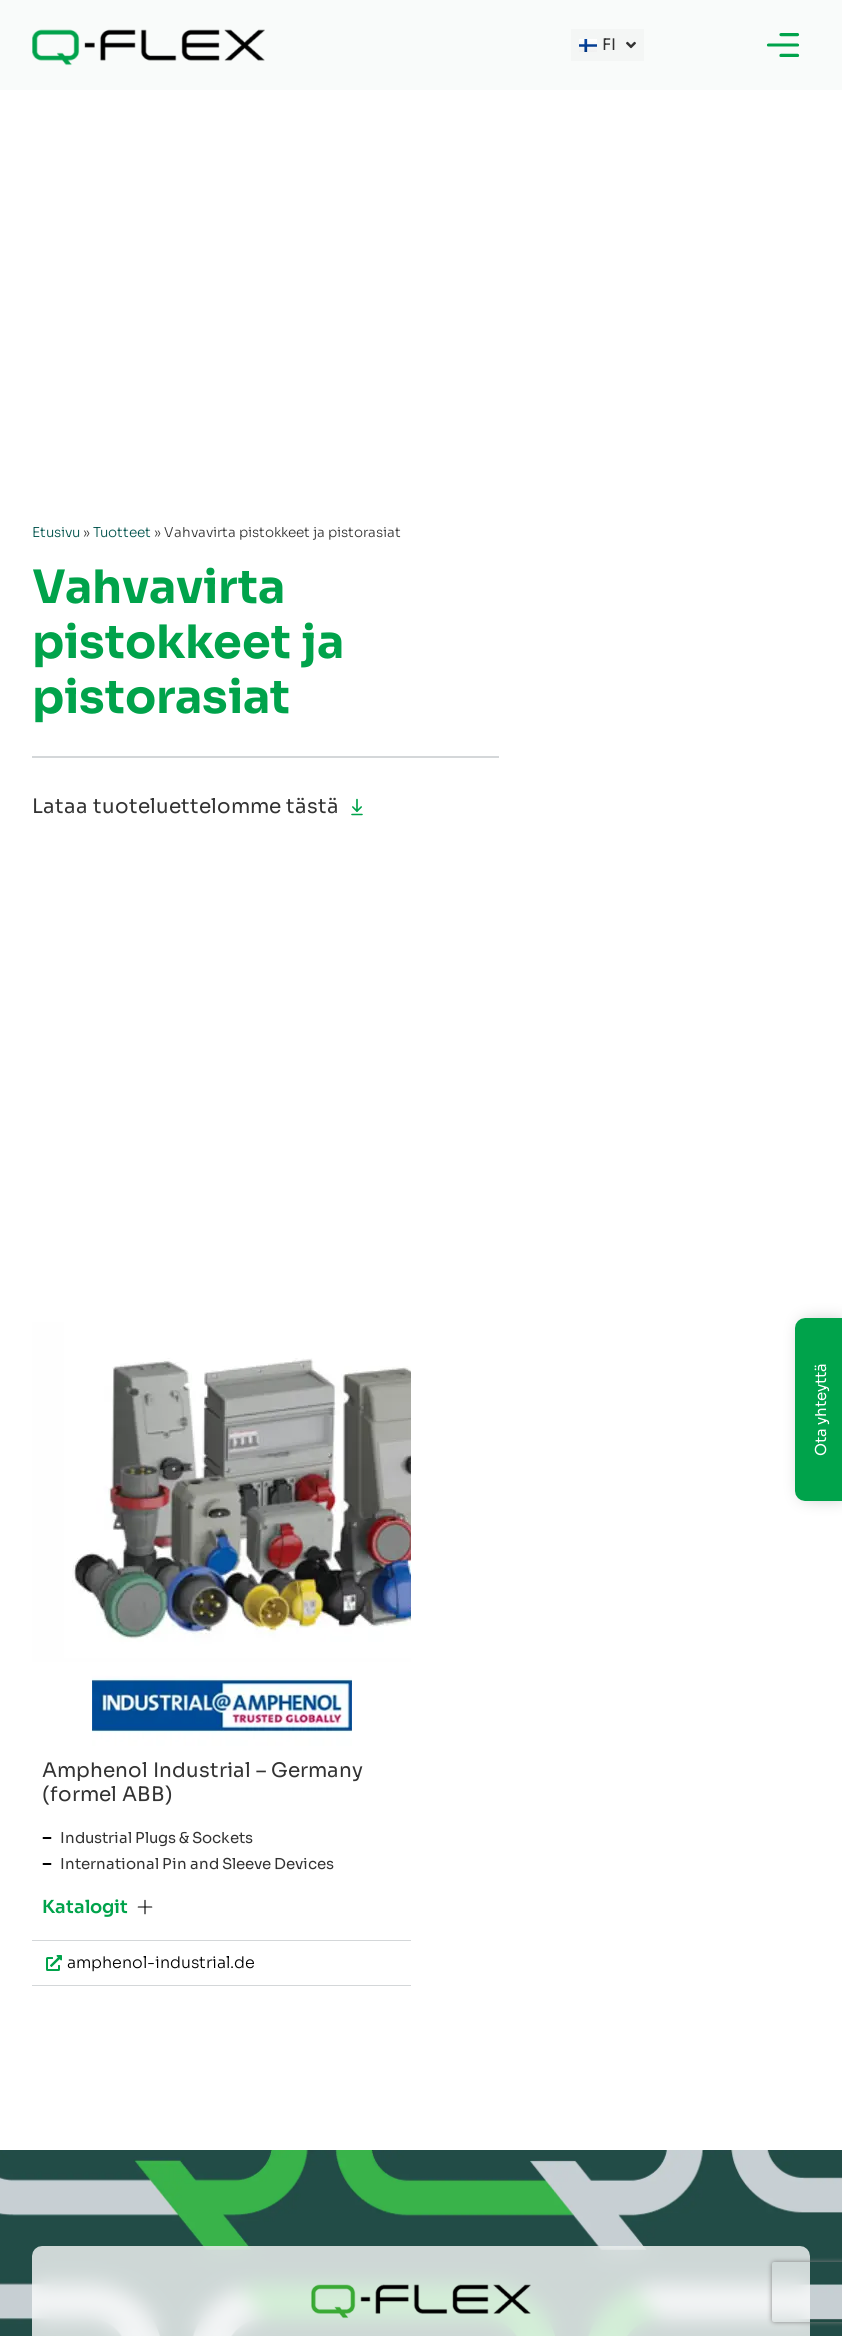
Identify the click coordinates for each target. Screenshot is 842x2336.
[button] (98, 1907)
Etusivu (56, 532)
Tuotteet (122, 532)
